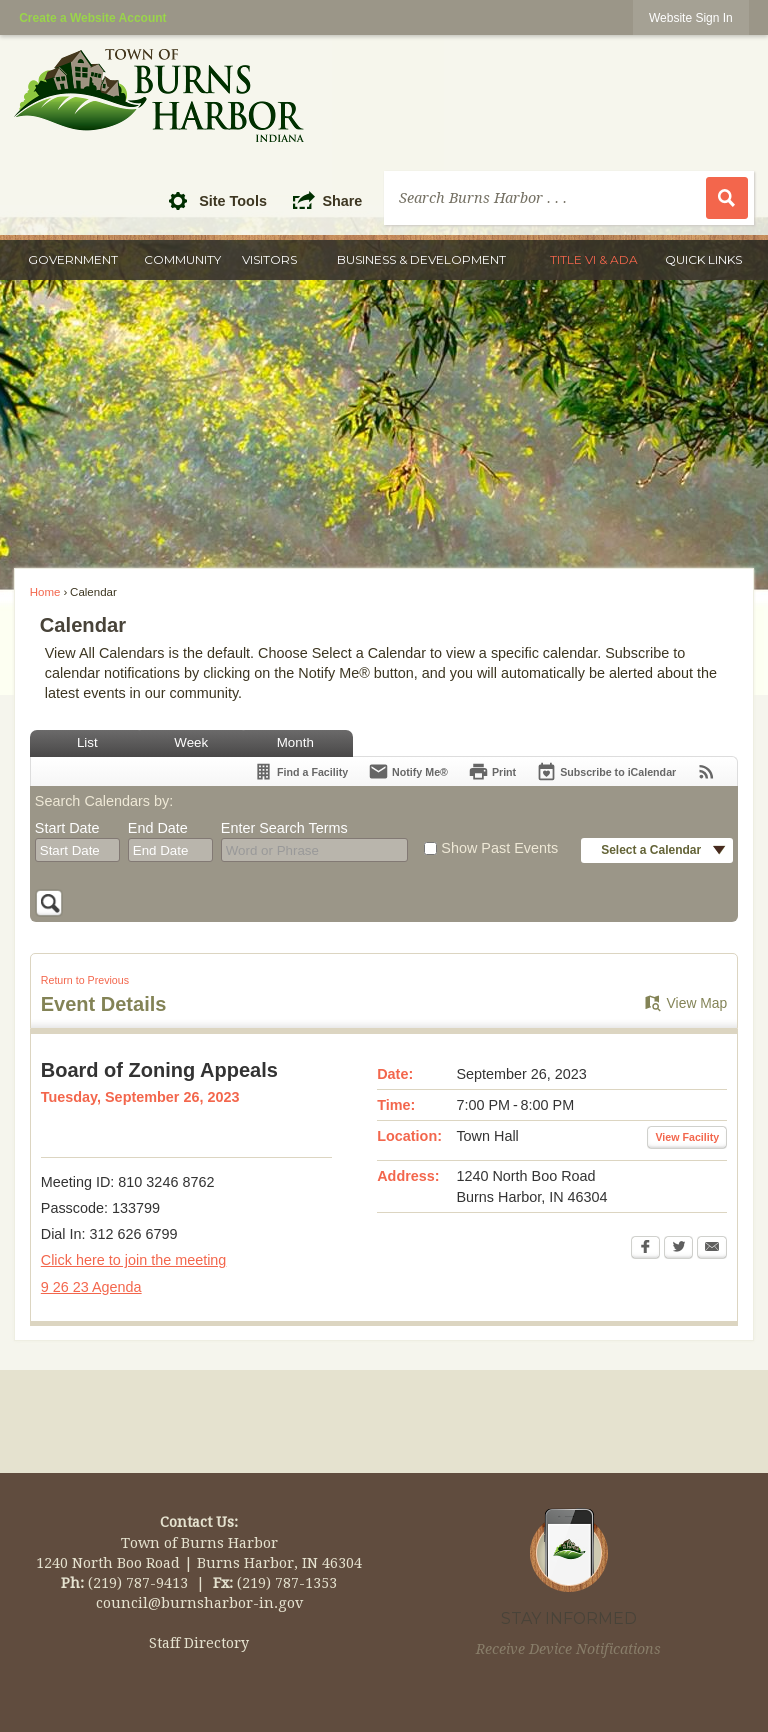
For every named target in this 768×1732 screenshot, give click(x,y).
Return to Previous (85, 980)
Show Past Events (499, 848)
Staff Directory (199, 1643)
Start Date (67, 828)
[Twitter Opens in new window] (678, 1249)
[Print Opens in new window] (492, 771)
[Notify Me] (408, 771)
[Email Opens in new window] (712, 1249)
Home (45, 592)
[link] (691, 17)
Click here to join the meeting (134, 1260)
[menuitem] (73, 260)
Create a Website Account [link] (92, 18)
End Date (158, 828)
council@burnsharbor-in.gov (199, 1603)
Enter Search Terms (284, 828)
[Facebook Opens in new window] (645, 1249)
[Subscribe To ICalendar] (606, 771)
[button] (183, 200)
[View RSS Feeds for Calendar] (706, 771)
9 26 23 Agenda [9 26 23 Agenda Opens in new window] (91, 1287)
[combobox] (77, 850)
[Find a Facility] (300, 771)
